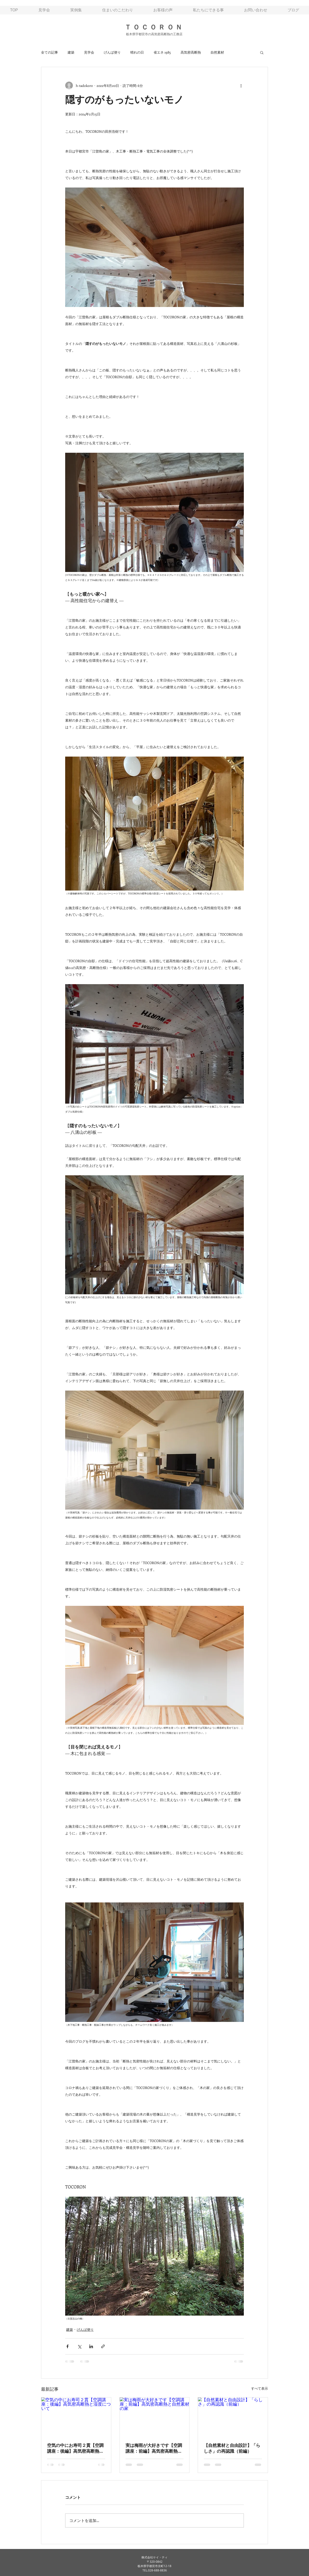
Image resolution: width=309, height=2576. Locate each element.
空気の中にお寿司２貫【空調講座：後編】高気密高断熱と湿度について (75, 2449)
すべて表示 (259, 2388)
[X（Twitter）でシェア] (79, 2346)
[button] (262, 52)
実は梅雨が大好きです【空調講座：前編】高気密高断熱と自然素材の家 (154, 2449)
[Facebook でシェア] (67, 2346)
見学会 (89, 52)
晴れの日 (137, 52)
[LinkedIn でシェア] (91, 2346)
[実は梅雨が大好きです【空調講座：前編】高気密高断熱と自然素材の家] (155, 2417)
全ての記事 (49, 52)
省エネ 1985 (162, 52)
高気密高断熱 (191, 52)
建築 (71, 52)
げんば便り (112, 52)
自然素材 (217, 52)
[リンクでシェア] (103, 2346)
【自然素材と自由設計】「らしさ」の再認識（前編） (232, 2449)
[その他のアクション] (241, 85)
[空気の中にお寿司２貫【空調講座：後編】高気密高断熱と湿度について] (76, 2417)
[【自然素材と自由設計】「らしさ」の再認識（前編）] (233, 2417)
